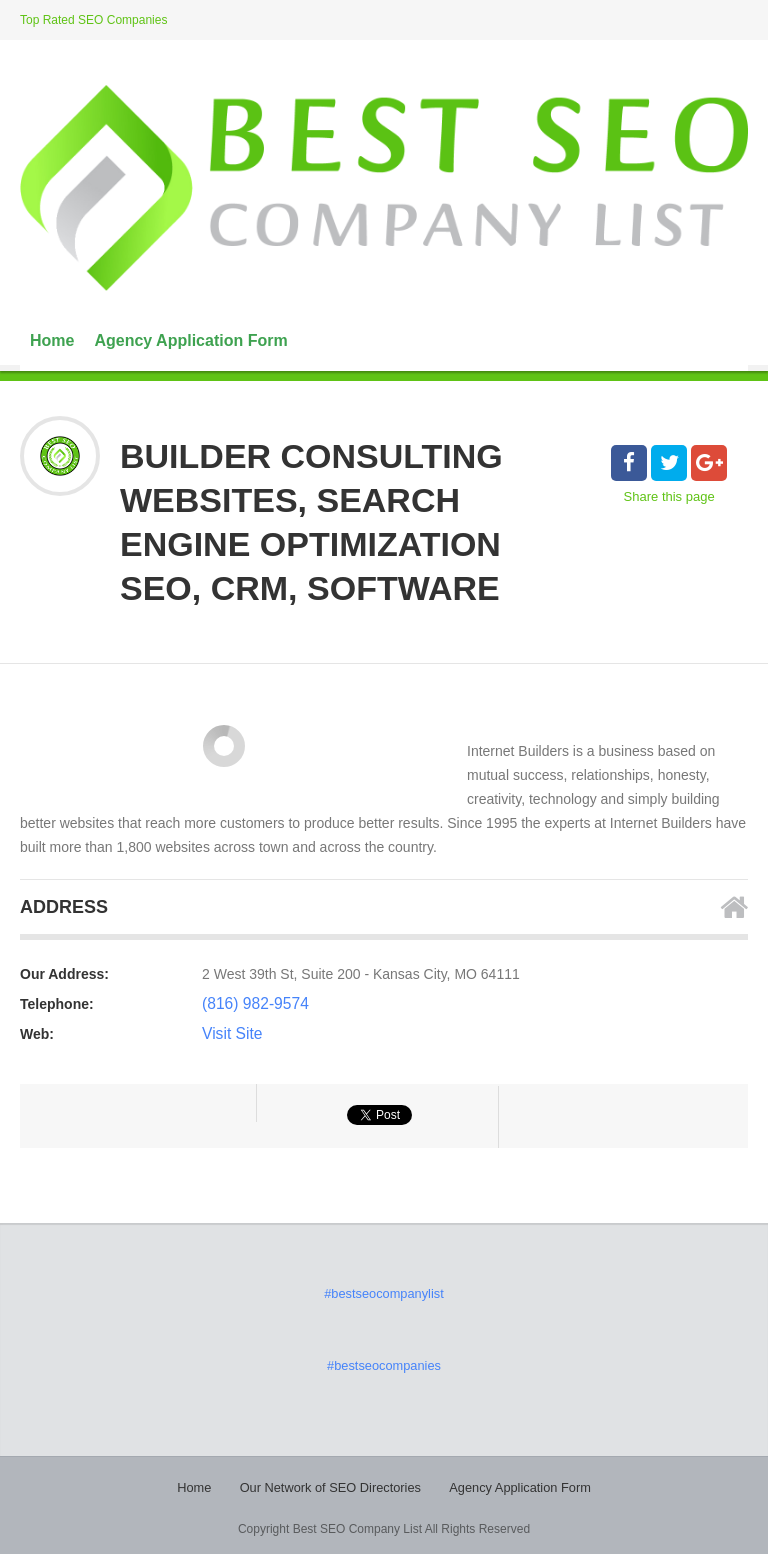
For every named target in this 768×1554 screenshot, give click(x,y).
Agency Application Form (190, 340)
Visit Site (229, 1034)
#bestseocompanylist (384, 1293)
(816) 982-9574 (250, 1004)
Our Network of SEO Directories (334, 1484)
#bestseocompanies (384, 1363)
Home (52, 340)
